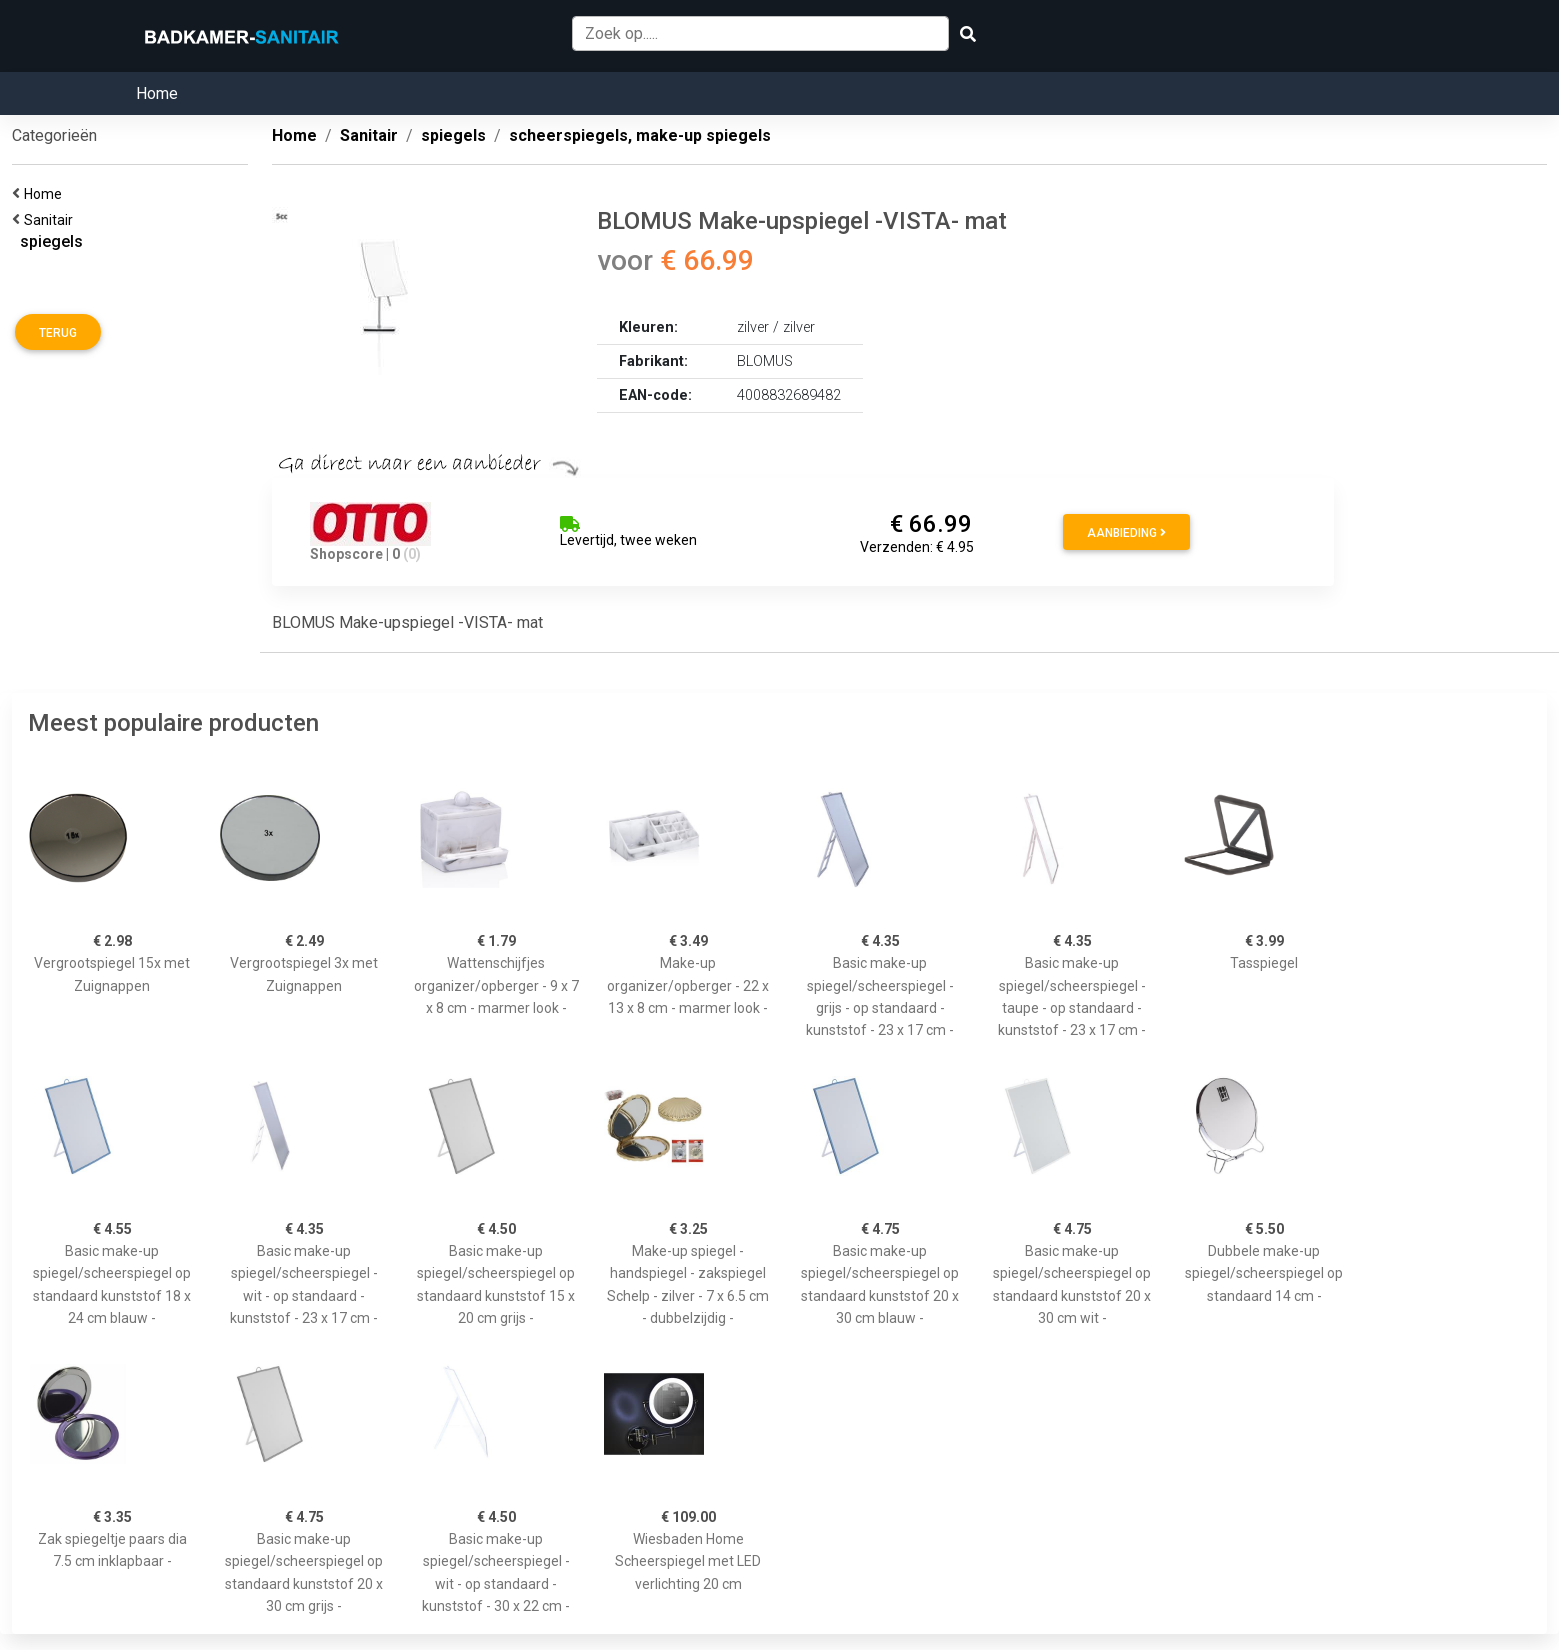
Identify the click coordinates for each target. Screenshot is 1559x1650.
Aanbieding (1126, 533)
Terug (58, 333)
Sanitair (51, 220)
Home (157, 93)
